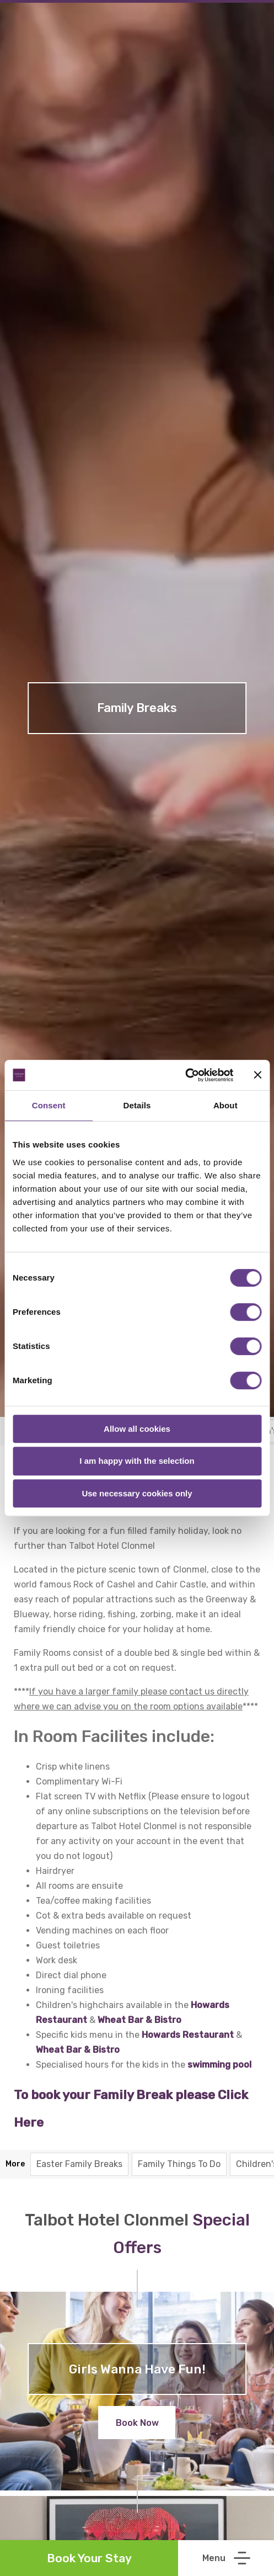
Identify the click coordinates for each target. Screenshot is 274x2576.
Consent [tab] (49, 1105)
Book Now (137, 2423)
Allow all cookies (137, 1428)
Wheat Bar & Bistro (78, 2049)
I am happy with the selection (136, 1460)
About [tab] (225, 1105)
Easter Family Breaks (79, 2164)
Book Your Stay (89, 2558)
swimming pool (219, 2064)
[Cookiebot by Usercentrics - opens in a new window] (185, 1075)
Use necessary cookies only (137, 1493)
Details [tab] (137, 1105)
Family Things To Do (179, 2164)
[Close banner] (257, 1075)
